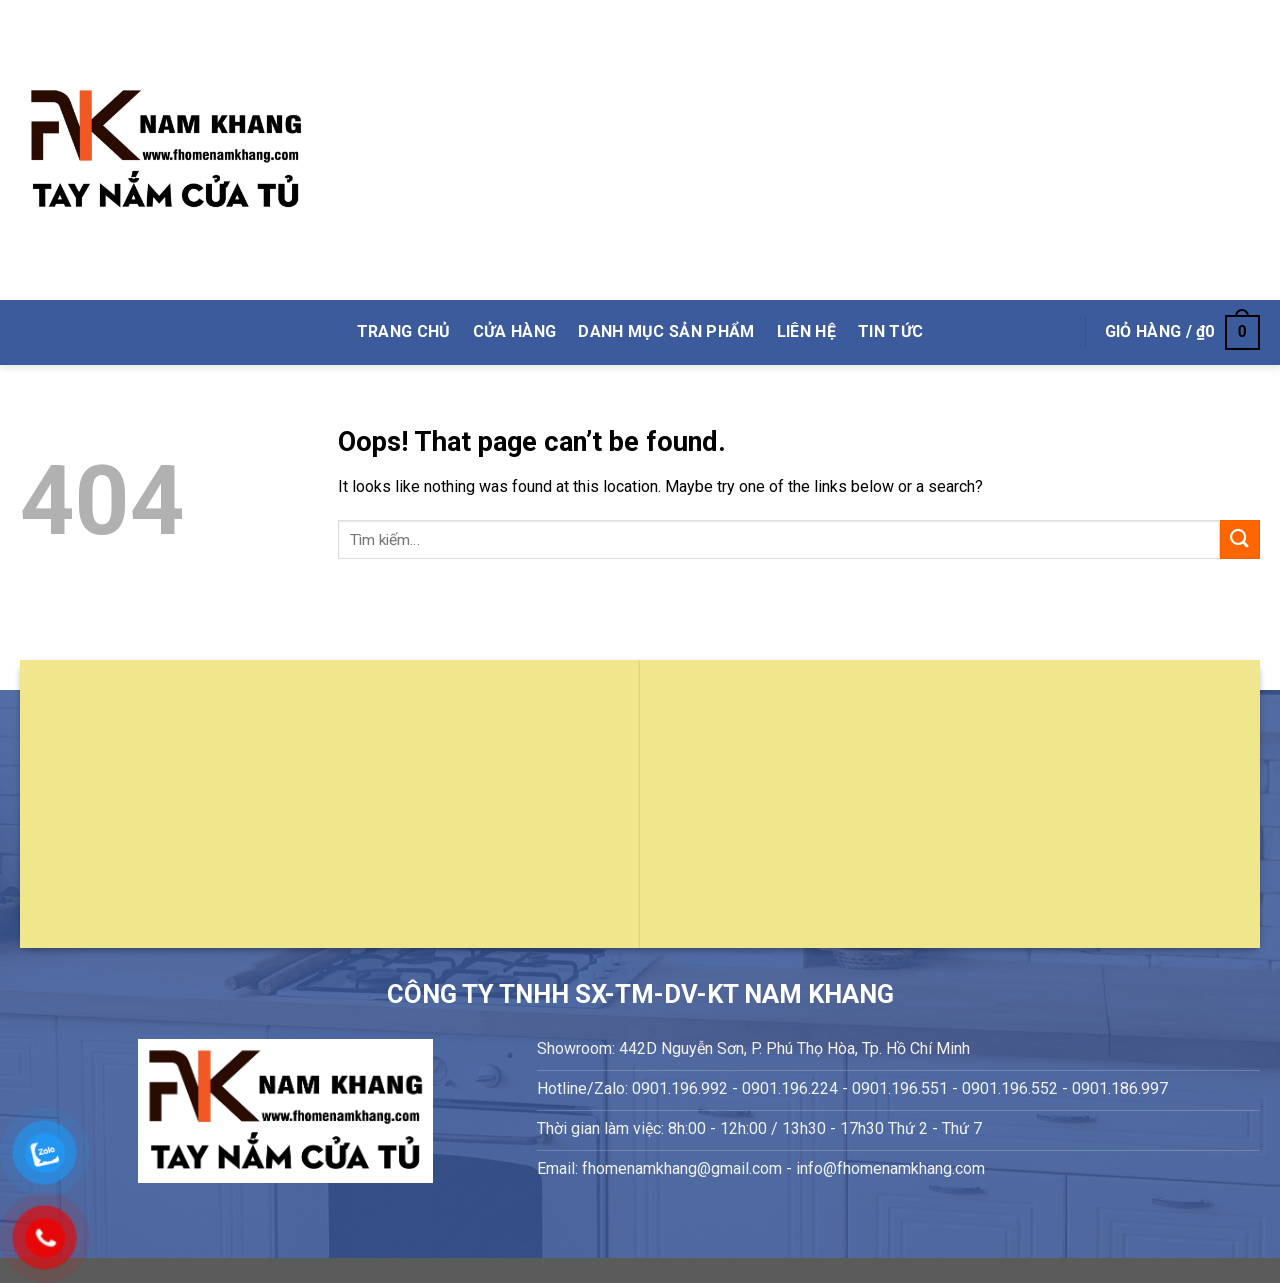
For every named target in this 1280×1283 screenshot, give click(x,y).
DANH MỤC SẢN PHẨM (666, 331)
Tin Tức (890, 331)
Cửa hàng (515, 331)
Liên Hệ (806, 331)
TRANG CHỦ (404, 331)
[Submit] (1240, 539)
